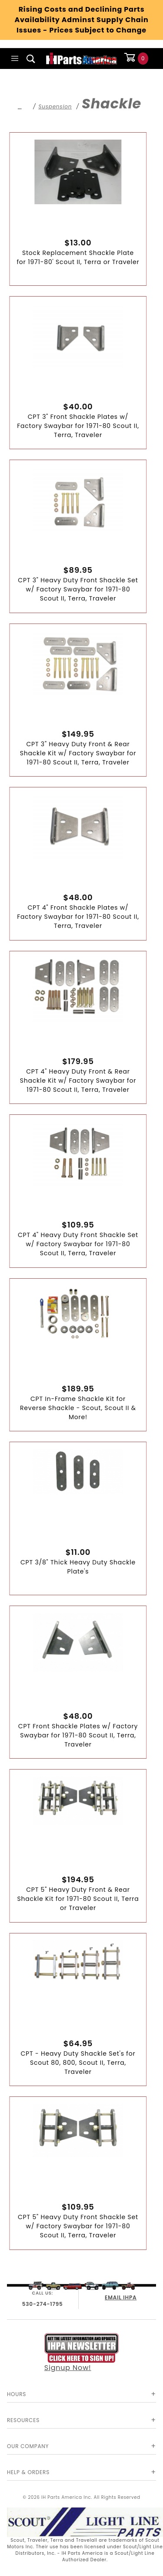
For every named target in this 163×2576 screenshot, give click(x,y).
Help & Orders (28, 2472)
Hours (16, 2394)
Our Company (28, 2446)
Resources (23, 2420)
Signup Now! (81, 2353)
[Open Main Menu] (15, 58)
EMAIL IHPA (120, 2297)
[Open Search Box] (31, 58)
